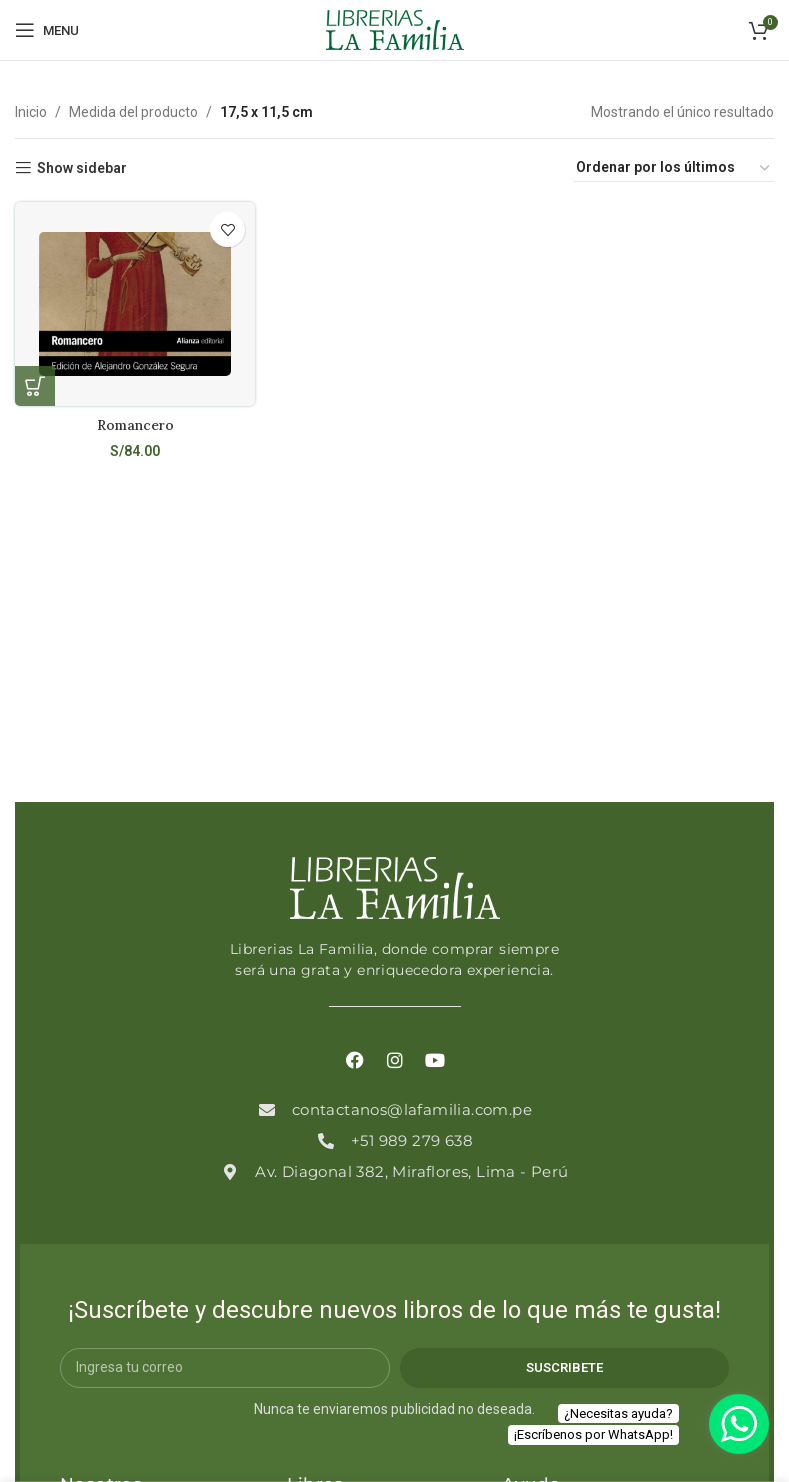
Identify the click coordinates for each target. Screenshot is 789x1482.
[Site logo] (395, 29)
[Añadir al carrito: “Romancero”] (35, 386)
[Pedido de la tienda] (674, 168)
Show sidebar (82, 168)
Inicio (31, 112)
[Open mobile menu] (47, 30)
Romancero (134, 424)
